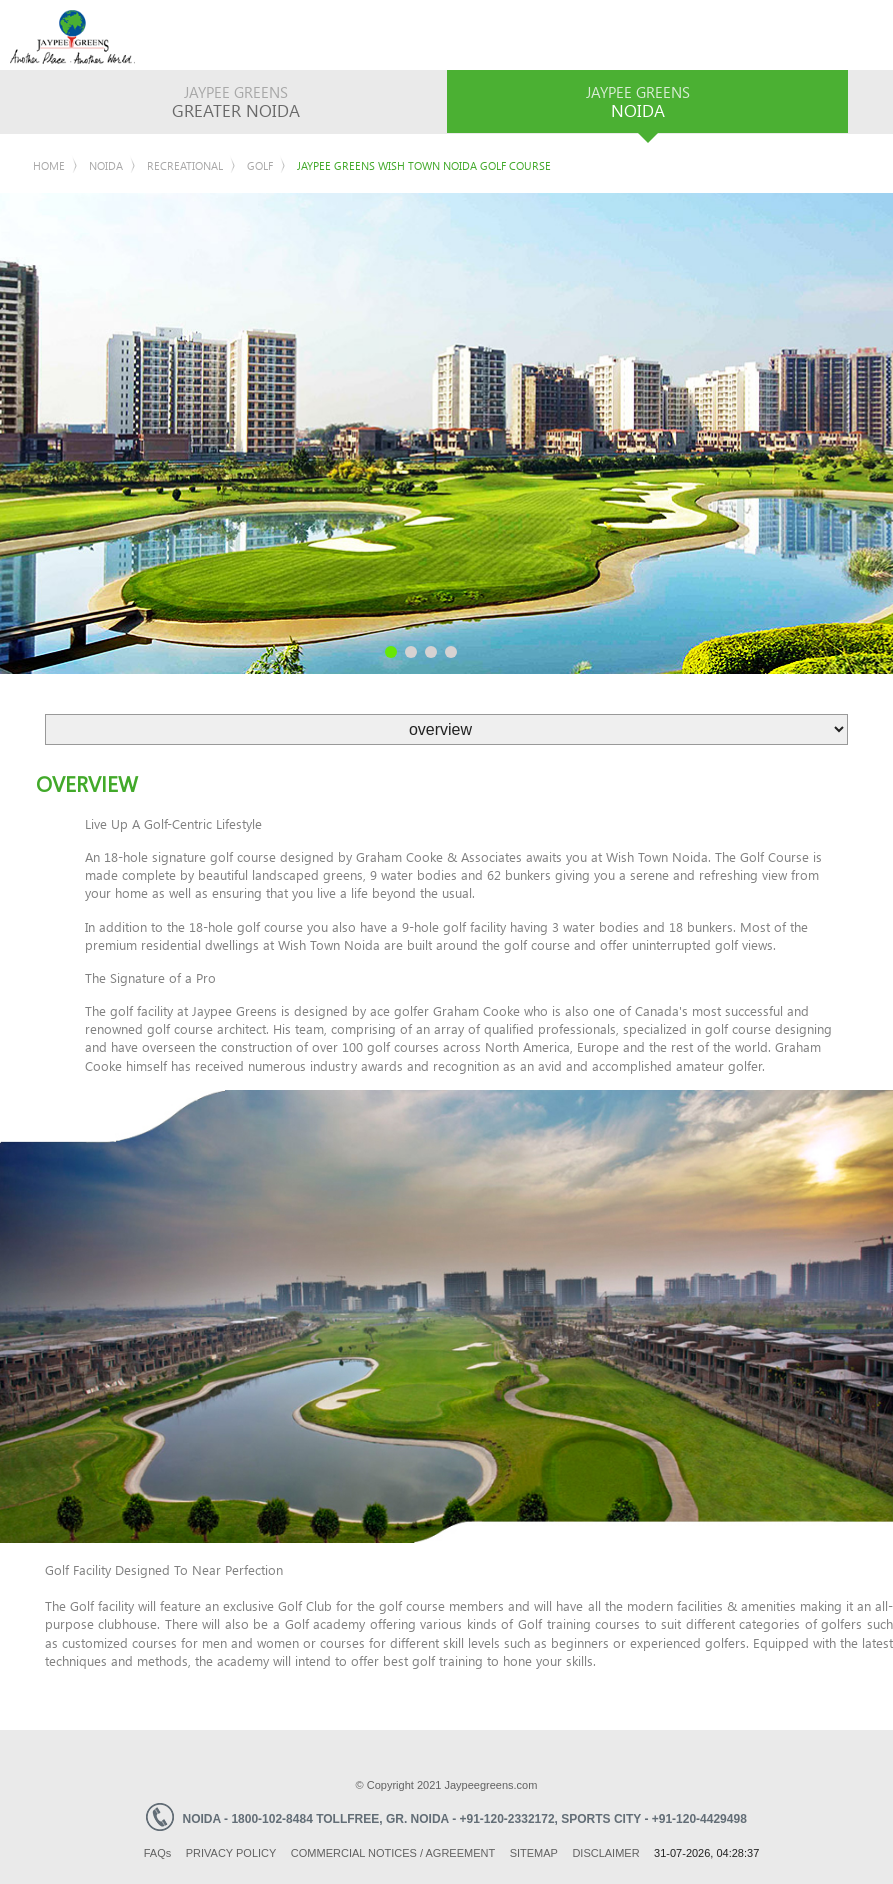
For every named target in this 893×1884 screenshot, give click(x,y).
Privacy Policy (231, 1853)
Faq (158, 1853)
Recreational (185, 165)
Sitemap (534, 1853)
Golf (260, 165)
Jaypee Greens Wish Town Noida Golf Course (424, 165)
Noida (106, 165)
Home (49, 165)
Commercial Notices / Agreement (393, 1853)
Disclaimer (605, 1853)
